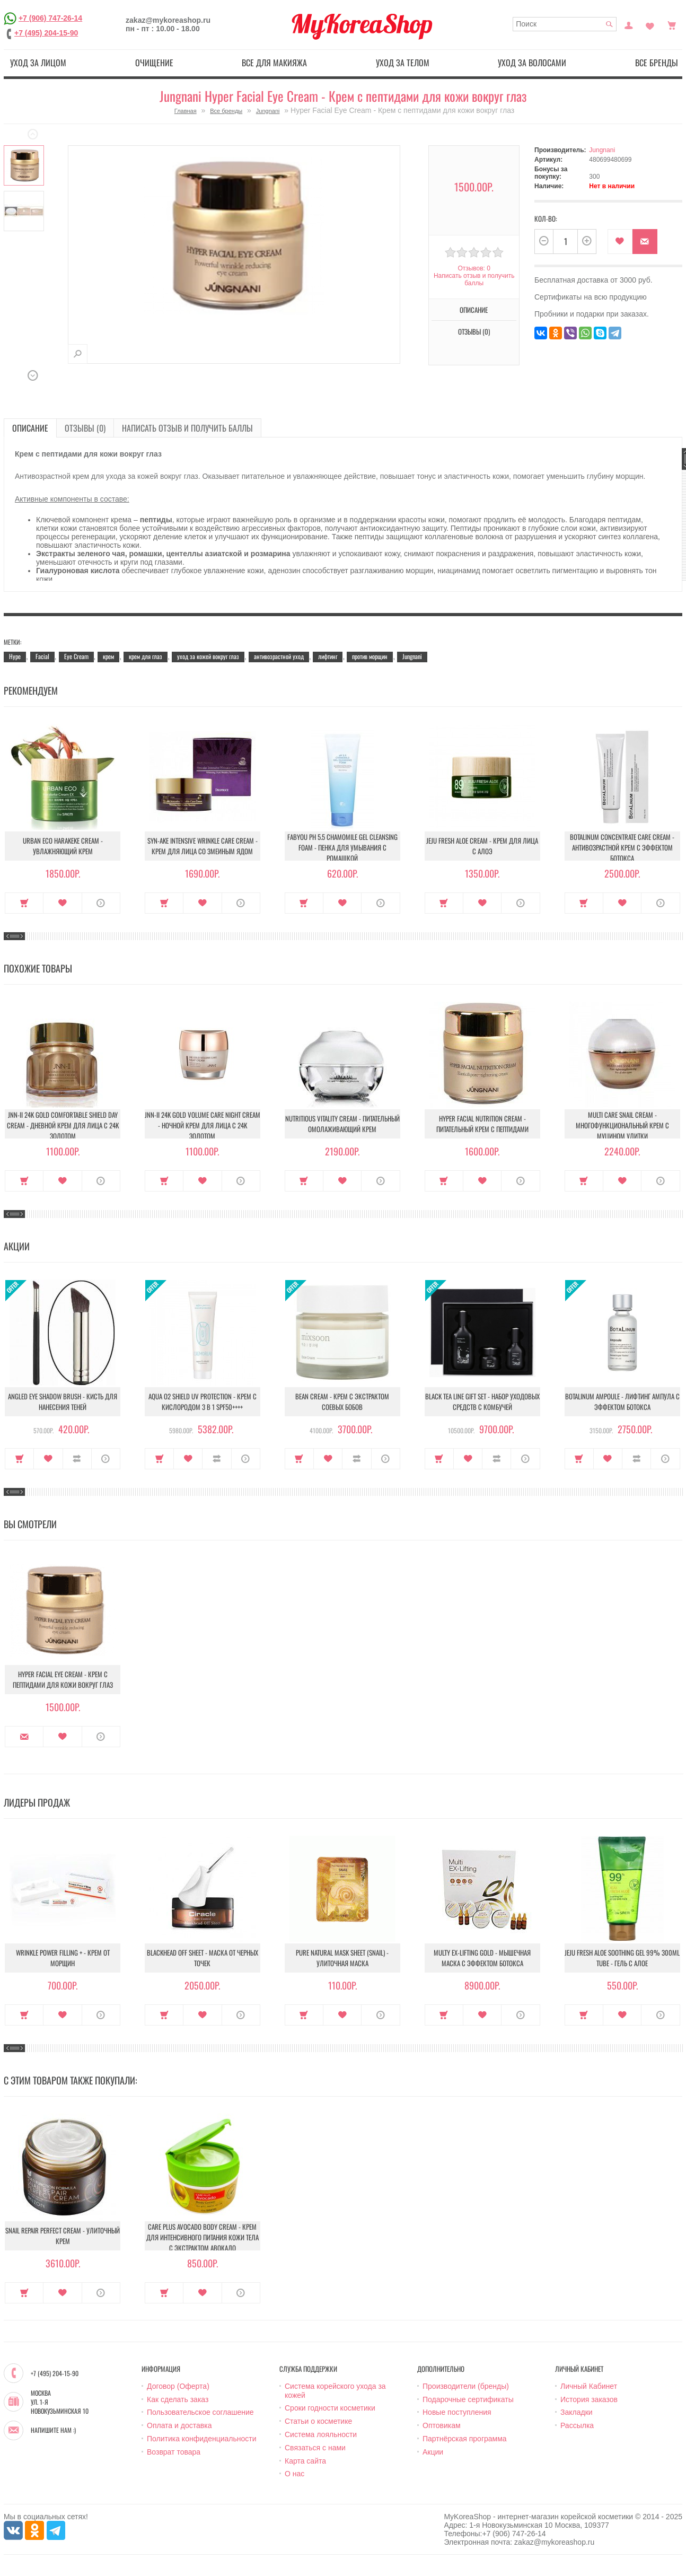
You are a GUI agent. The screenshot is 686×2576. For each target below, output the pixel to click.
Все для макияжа (274, 62)
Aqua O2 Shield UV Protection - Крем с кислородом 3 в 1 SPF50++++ (202, 1401)
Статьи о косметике (318, 2421)
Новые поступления (457, 2412)
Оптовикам (442, 2425)
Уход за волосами (532, 62)
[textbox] (565, 24)
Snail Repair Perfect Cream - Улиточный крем (62, 2235)
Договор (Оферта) (178, 2386)
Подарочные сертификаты (468, 2399)
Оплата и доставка (179, 2425)
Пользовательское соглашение (200, 2412)
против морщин (370, 656)
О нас (294, 2473)
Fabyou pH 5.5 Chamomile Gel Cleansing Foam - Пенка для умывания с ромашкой (342, 847)
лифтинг (327, 656)
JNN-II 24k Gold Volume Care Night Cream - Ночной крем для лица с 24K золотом (202, 1125)
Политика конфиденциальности (202, 2438)
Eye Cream (76, 656)
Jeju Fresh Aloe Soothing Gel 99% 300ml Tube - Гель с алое (622, 1957)
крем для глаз (145, 656)
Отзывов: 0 (474, 268)
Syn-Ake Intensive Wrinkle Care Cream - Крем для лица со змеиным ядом (202, 845)
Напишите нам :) (53, 2430)
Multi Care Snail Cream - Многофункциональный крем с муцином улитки (622, 1125)
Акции (433, 2452)
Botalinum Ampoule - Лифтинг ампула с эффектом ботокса (622, 1401)
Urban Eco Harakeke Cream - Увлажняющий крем (63, 845)
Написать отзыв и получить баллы (474, 279)
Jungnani (268, 111)
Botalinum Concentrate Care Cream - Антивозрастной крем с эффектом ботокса (622, 847)
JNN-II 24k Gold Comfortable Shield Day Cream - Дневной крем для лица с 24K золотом (63, 1125)
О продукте (101, 903)
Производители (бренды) (466, 2386)
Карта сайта (305, 2461)
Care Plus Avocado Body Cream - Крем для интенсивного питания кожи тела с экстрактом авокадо (202, 2237)
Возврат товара (173, 2452)
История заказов (589, 2399)
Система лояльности (321, 2434)
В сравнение (77, 1458)
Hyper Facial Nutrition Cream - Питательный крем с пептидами (482, 1123)
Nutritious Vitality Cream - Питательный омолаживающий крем (342, 1123)
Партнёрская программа (465, 2438)
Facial (42, 656)
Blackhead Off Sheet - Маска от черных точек (202, 1957)
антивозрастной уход (279, 656)
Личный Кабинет (588, 2386)
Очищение (154, 62)
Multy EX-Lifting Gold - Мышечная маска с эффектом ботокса (482, 1957)
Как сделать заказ (177, 2399)
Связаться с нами (315, 2447)
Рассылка (577, 2425)
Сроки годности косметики (330, 2408)
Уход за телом (402, 62)
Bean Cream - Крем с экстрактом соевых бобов (342, 1401)
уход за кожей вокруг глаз (208, 656)
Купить (24, 903)
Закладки (576, 2412)
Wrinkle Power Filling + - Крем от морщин (63, 1957)
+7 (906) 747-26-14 (50, 18)
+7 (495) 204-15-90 (46, 33)
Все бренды (656, 62)
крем (108, 656)
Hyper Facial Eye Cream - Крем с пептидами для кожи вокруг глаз (63, 1679)
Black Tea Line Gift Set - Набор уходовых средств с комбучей (482, 1401)
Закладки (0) (650, 24)
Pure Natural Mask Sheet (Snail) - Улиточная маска (342, 1957)
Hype (15, 656)
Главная (185, 111)
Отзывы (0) (474, 331)
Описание (474, 309)
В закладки (620, 241)
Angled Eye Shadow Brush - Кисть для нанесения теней (62, 1401)
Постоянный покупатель (629, 24)
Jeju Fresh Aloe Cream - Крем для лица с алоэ (482, 845)
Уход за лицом (38, 62)
